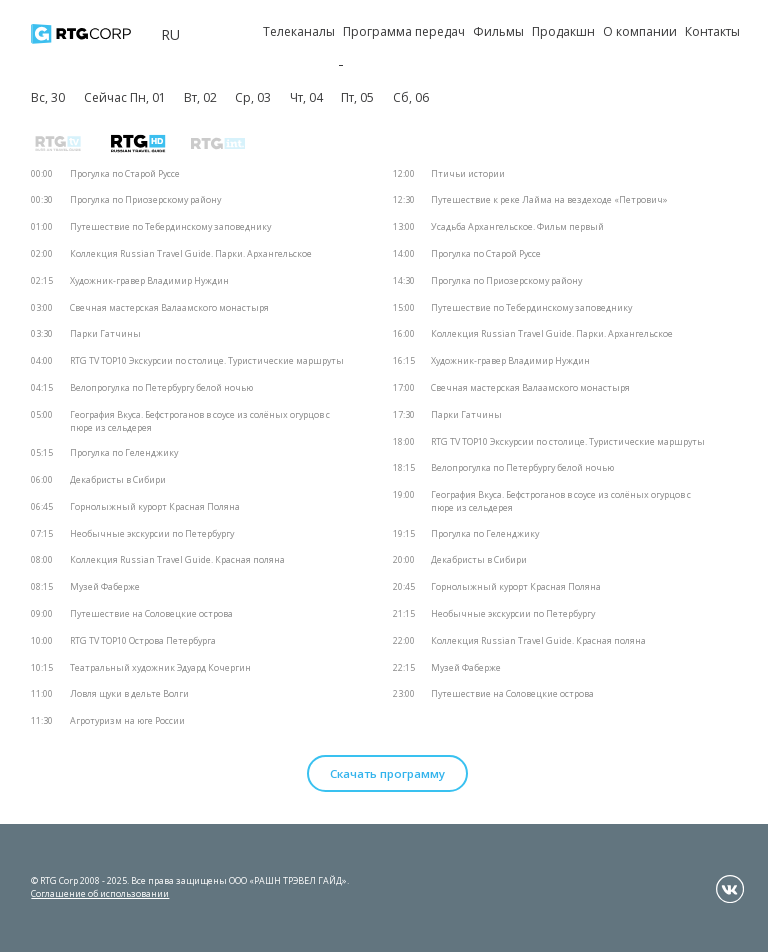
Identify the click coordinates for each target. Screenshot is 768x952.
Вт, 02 (200, 97)
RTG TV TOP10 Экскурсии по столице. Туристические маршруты (207, 361)
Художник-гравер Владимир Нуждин (149, 281)
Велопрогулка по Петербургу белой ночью (161, 388)
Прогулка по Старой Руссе (125, 174)
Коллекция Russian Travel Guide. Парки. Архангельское (191, 254)
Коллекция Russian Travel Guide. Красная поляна (177, 560)
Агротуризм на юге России (127, 721)
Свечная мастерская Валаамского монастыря (169, 308)
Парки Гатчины (105, 334)
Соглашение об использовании (100, 893)
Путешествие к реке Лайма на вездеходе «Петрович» (549, 200)
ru (170, 34)
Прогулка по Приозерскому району (145, 200)
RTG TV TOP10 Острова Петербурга (143, 641)
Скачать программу (387, 773)
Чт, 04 (306, 97)
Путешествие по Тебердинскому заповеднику (170, 227)
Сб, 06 (411, 97)
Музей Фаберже (105, 587)
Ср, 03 (253, 97)
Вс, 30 (48, 97)
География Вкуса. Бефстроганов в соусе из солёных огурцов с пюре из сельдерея (200, 421)
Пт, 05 (357, 97)
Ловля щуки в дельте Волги (129, 694)
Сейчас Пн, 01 (125, 97)
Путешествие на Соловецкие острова (151, 614)
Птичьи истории (468, 174)
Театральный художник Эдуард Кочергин (160, 668)
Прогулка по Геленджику (124, 453)
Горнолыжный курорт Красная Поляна (155, 507)
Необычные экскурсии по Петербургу (152, 534)
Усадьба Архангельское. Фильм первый (517, 227)
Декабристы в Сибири (118, 480)
